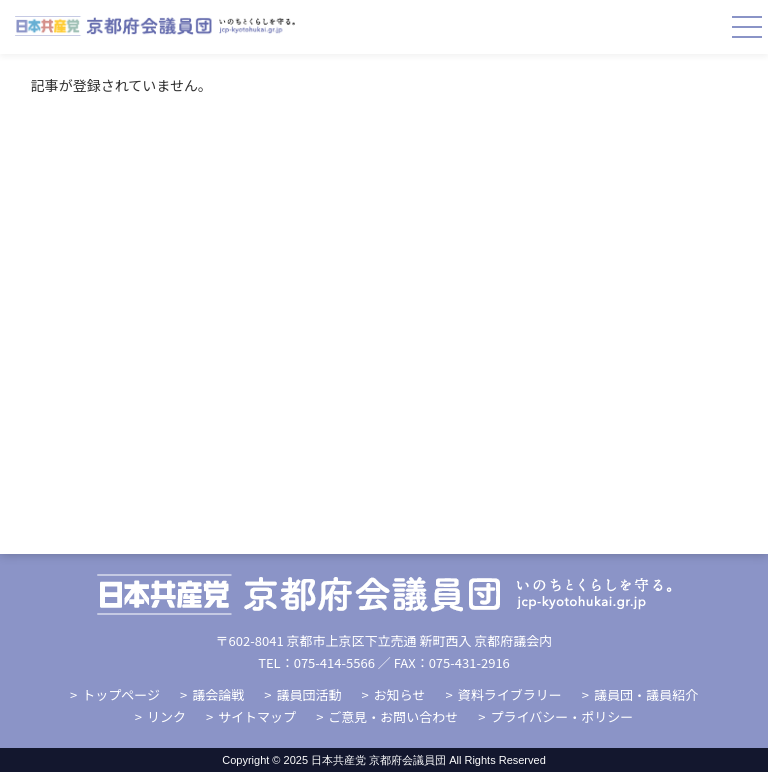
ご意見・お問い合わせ (393, 716)
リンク (166, 716)
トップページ (121, 694)
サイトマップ (257, 716)
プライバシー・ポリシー (562, 716)
